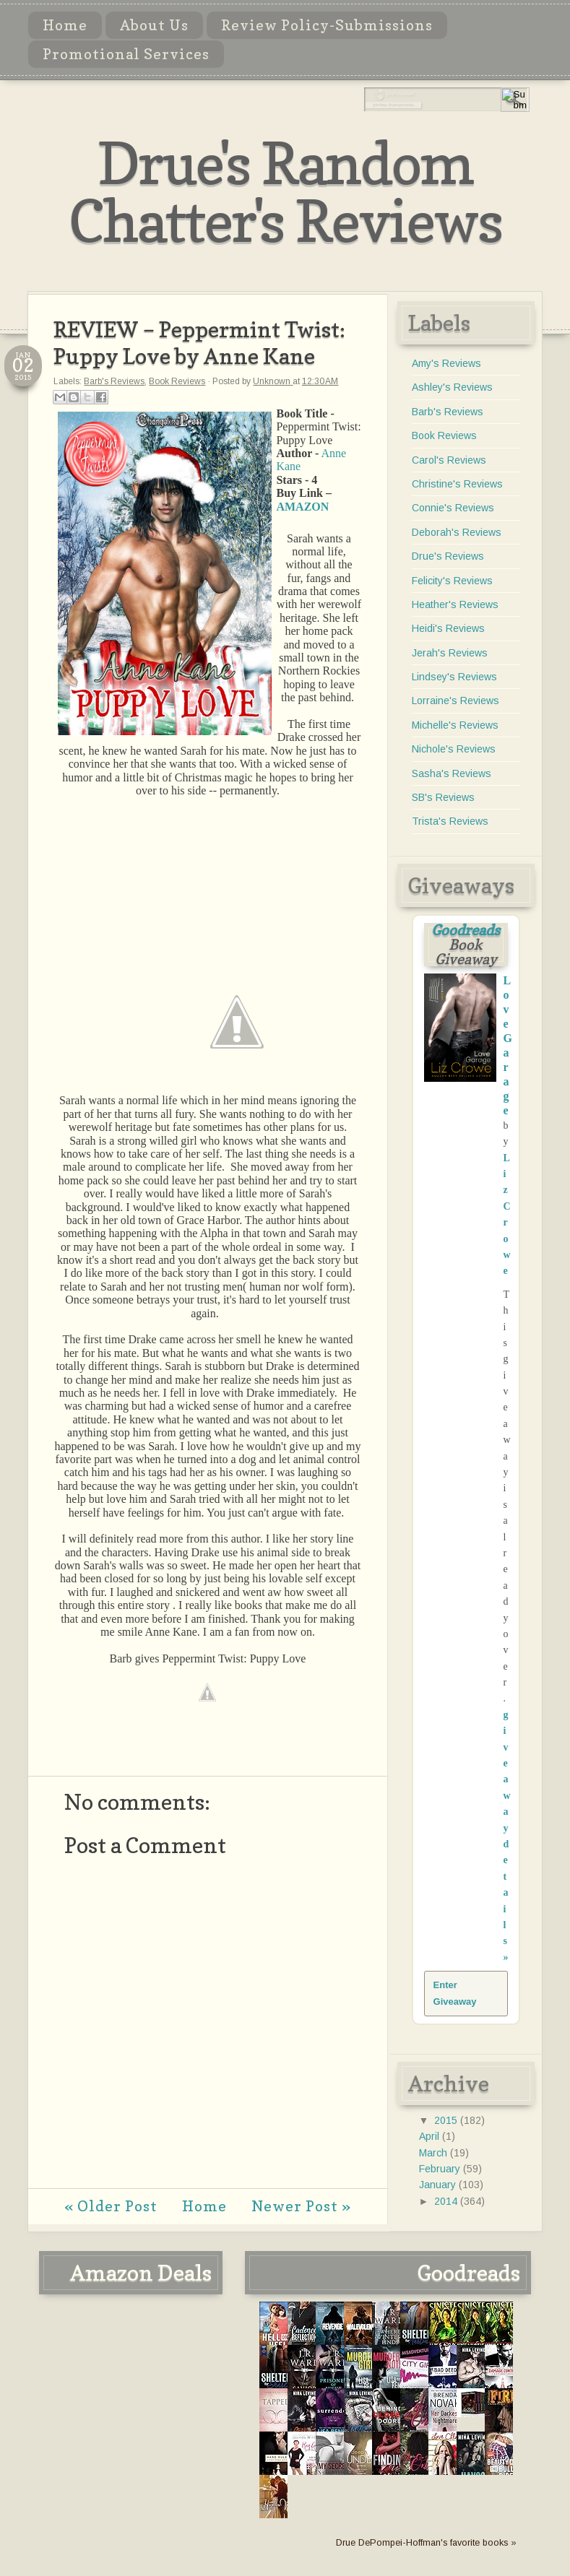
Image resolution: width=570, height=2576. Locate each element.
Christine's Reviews (457, 484)
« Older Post (110, 2206)
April (430, 2136)
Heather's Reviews (455, 604)
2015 (447, 2120)
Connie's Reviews (453, 507)
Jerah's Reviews (450, 653)
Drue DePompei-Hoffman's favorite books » (426, 2543)
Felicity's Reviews (452, 580)
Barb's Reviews (114, 381)
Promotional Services (126, 54)
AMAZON (302, 506)
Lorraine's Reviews (455, 700)
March (434, 2153)
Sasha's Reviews (451, 773)
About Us (154, 25)
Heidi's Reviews (448, 628)
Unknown (273, 381)
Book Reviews (177, 381)
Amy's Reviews (446, 363)
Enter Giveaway (455, 1992)
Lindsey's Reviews (454, 676)
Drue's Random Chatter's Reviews (285, 192)
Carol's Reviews (449, 460)
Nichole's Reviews (454, 749)
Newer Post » (301, 2206)
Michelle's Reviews (455, 725)
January (439, 2184)
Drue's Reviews (448, 556)
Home (65, 25)
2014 (447, 2201)
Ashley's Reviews (452, 387)
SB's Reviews (443, 797)
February (441, 2168)
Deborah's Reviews (456, 532)
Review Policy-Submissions (327, 25)
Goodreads (465, 930)
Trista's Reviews (450, 821)
